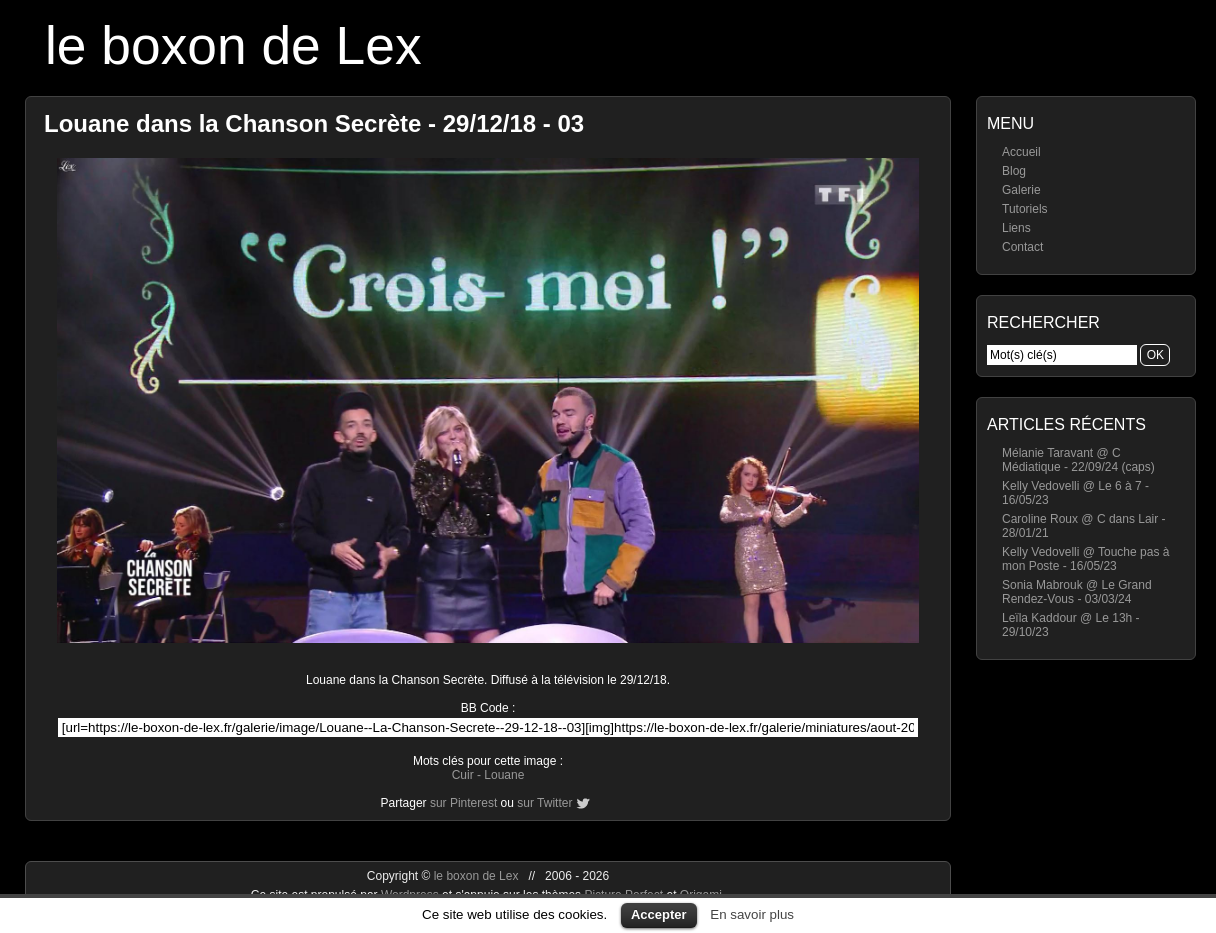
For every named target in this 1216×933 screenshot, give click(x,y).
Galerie (1021, 190)
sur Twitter (544, 803)
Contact (1022, 247)
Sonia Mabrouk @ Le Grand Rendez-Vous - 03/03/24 (1077, 592)
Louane (504, 775)
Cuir (463, 775)
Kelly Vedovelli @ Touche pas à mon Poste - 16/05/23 (1085, 559)
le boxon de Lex (233, 45)
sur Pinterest (463, 803)
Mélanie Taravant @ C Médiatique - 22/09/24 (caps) (1078, 460)
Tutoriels (1025, 209)
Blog (1014, 171)
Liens (1016, 228)
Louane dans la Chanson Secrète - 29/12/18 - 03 (314, 123)
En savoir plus (752, 914)
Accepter (659, 914)
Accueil (1021, 152)
